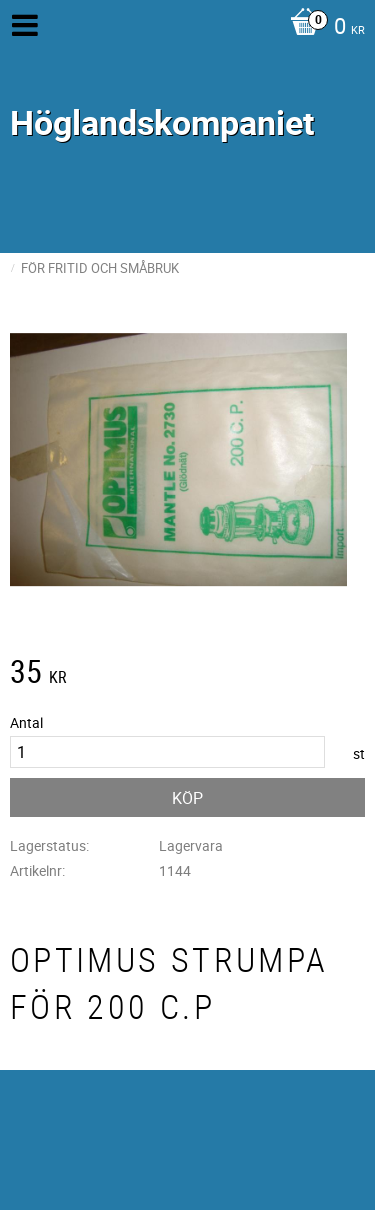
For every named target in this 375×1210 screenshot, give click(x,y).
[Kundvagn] (322, 28)
